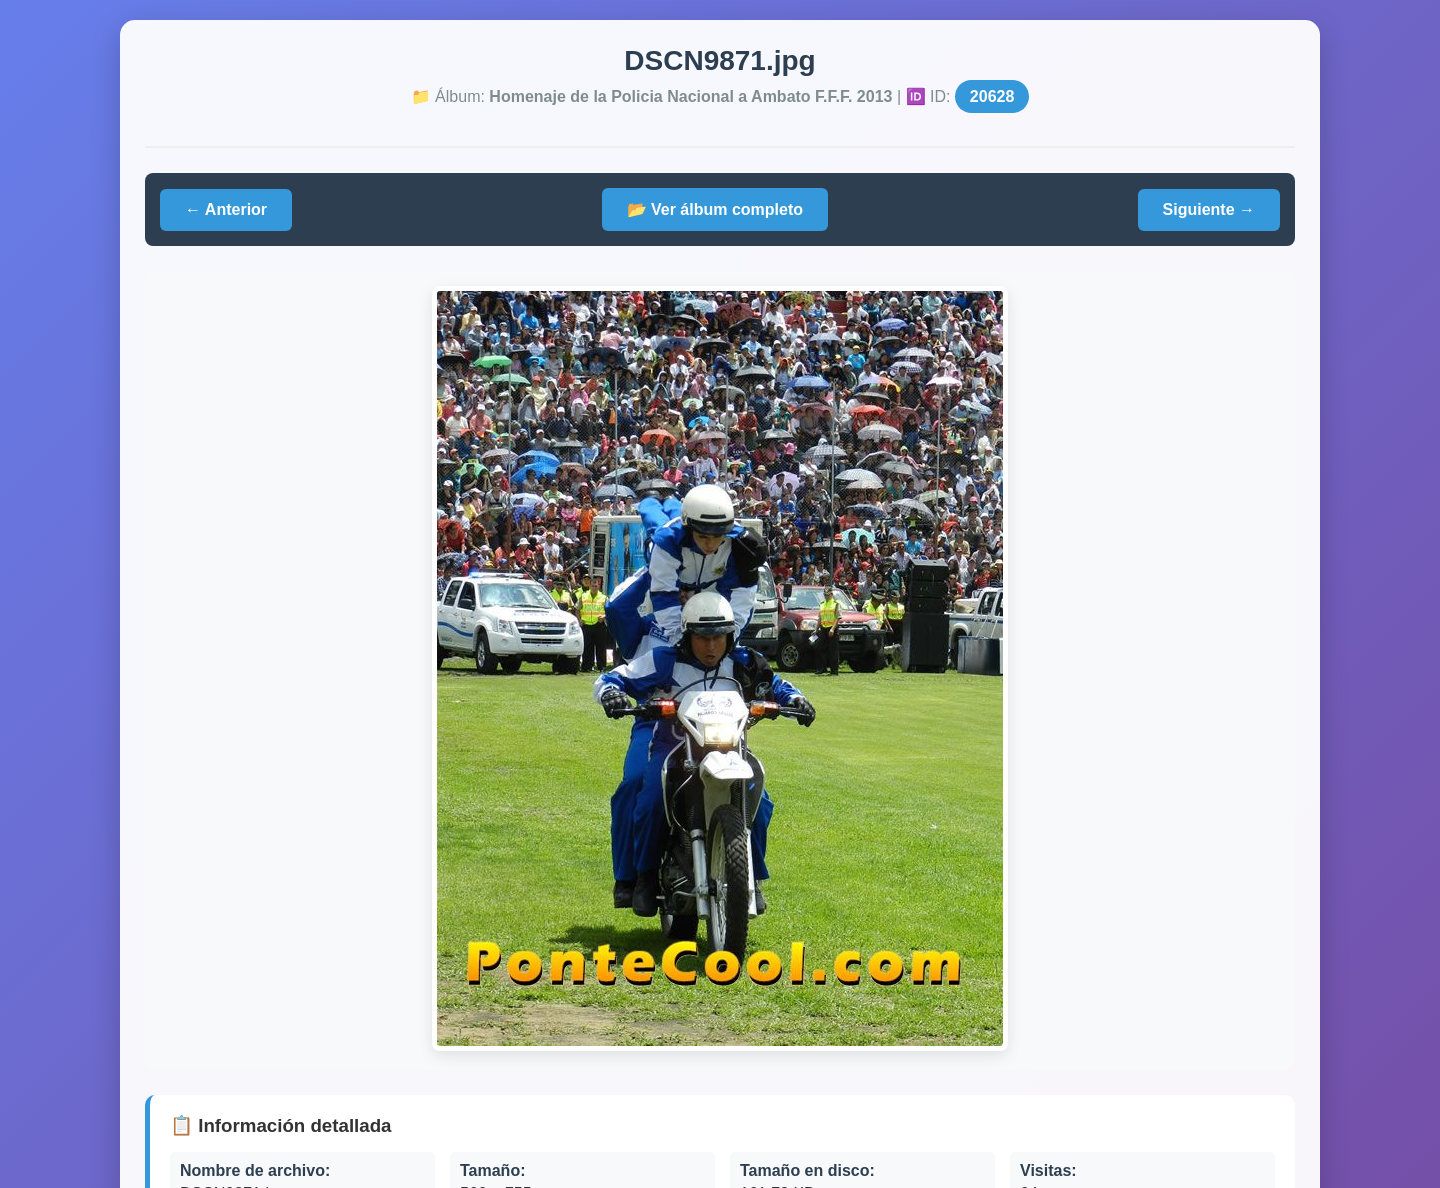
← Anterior (226, 209)
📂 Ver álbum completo (715, 209)
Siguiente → (1209, 209)
